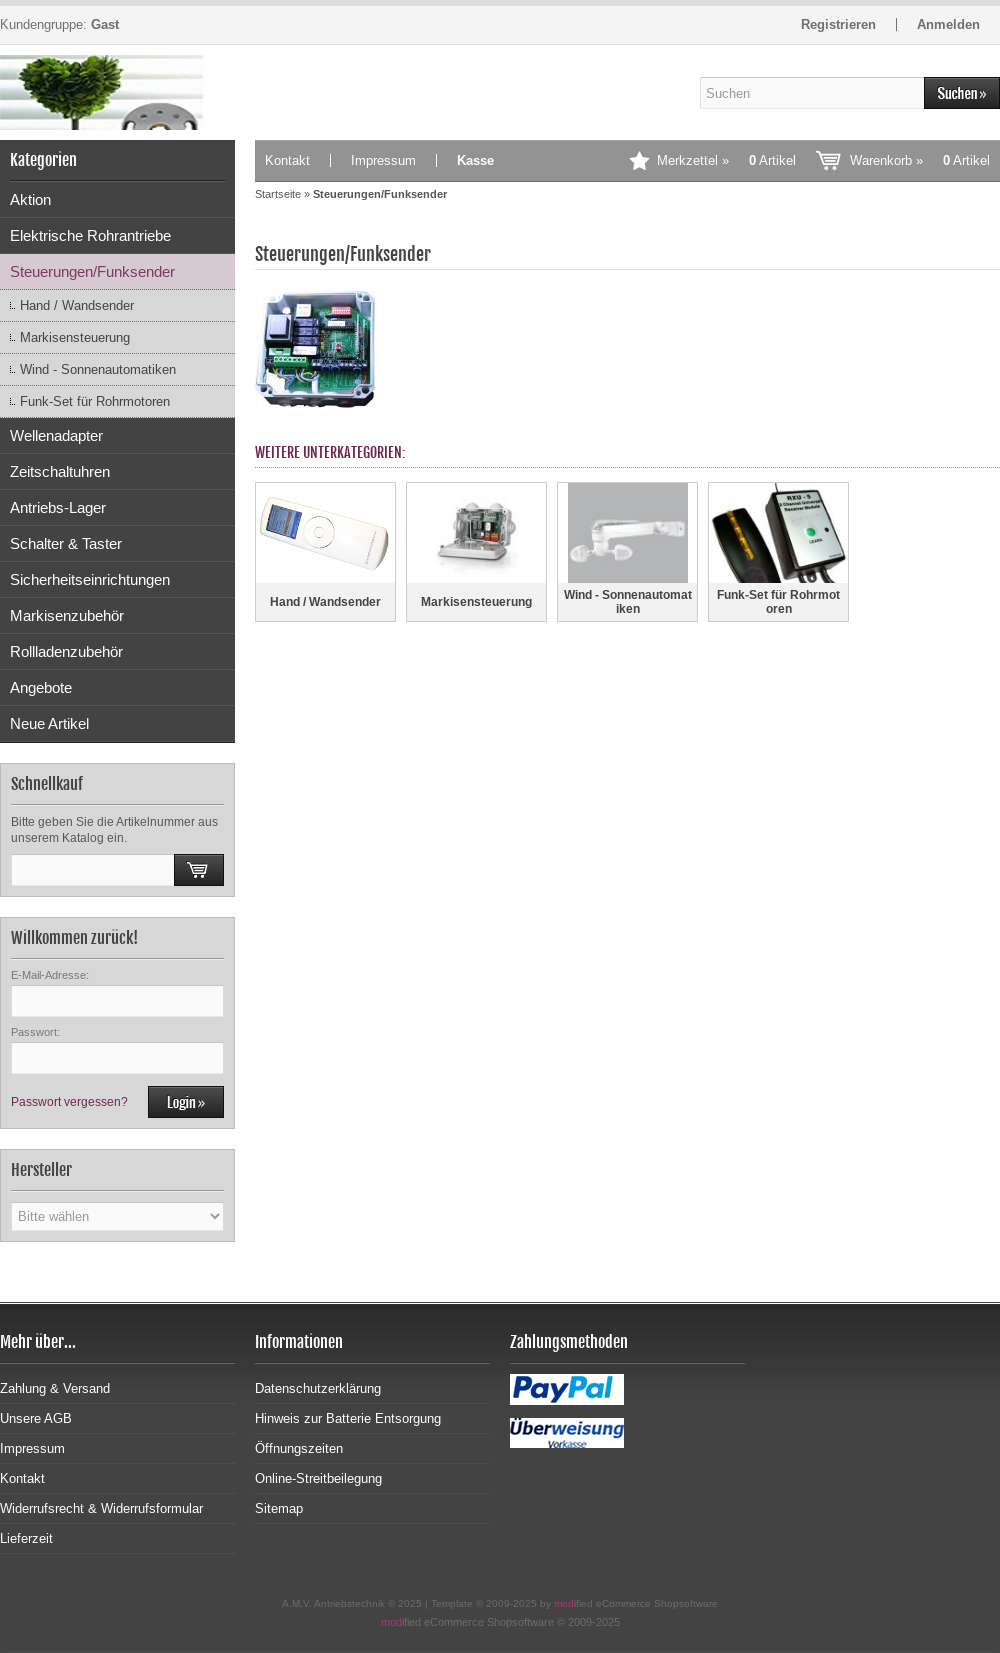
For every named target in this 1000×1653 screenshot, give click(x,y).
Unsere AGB (36, 1418)
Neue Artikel (49, 723)
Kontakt (287, 160)
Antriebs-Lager (58, 507)
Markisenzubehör (67, 615)
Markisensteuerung (75, 337)
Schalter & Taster (66, 543)
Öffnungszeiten (299, 1448)
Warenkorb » (920, 160)
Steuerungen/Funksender (92, 271)
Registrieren (838, 24)
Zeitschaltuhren (60, 471)
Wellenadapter (56, 435)
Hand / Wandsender (77, 305)
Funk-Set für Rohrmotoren (95, 401)
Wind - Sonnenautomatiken (98, 369)
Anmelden (948, 24)
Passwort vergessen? (69, 1102)
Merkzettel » (726, 160)
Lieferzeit (26, 1538)
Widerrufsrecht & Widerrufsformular (101, 1508)
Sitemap (279, 1508)
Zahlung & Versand (55, 1388)
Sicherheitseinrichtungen (90, 579)
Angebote (41, 687)
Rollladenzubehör (66, 651)
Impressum (383, 160)
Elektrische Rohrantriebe (90, 235)
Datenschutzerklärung (318, 1388)
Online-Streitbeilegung (318, 1478)
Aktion (30, 199)
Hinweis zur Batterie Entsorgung (348, 1418)
